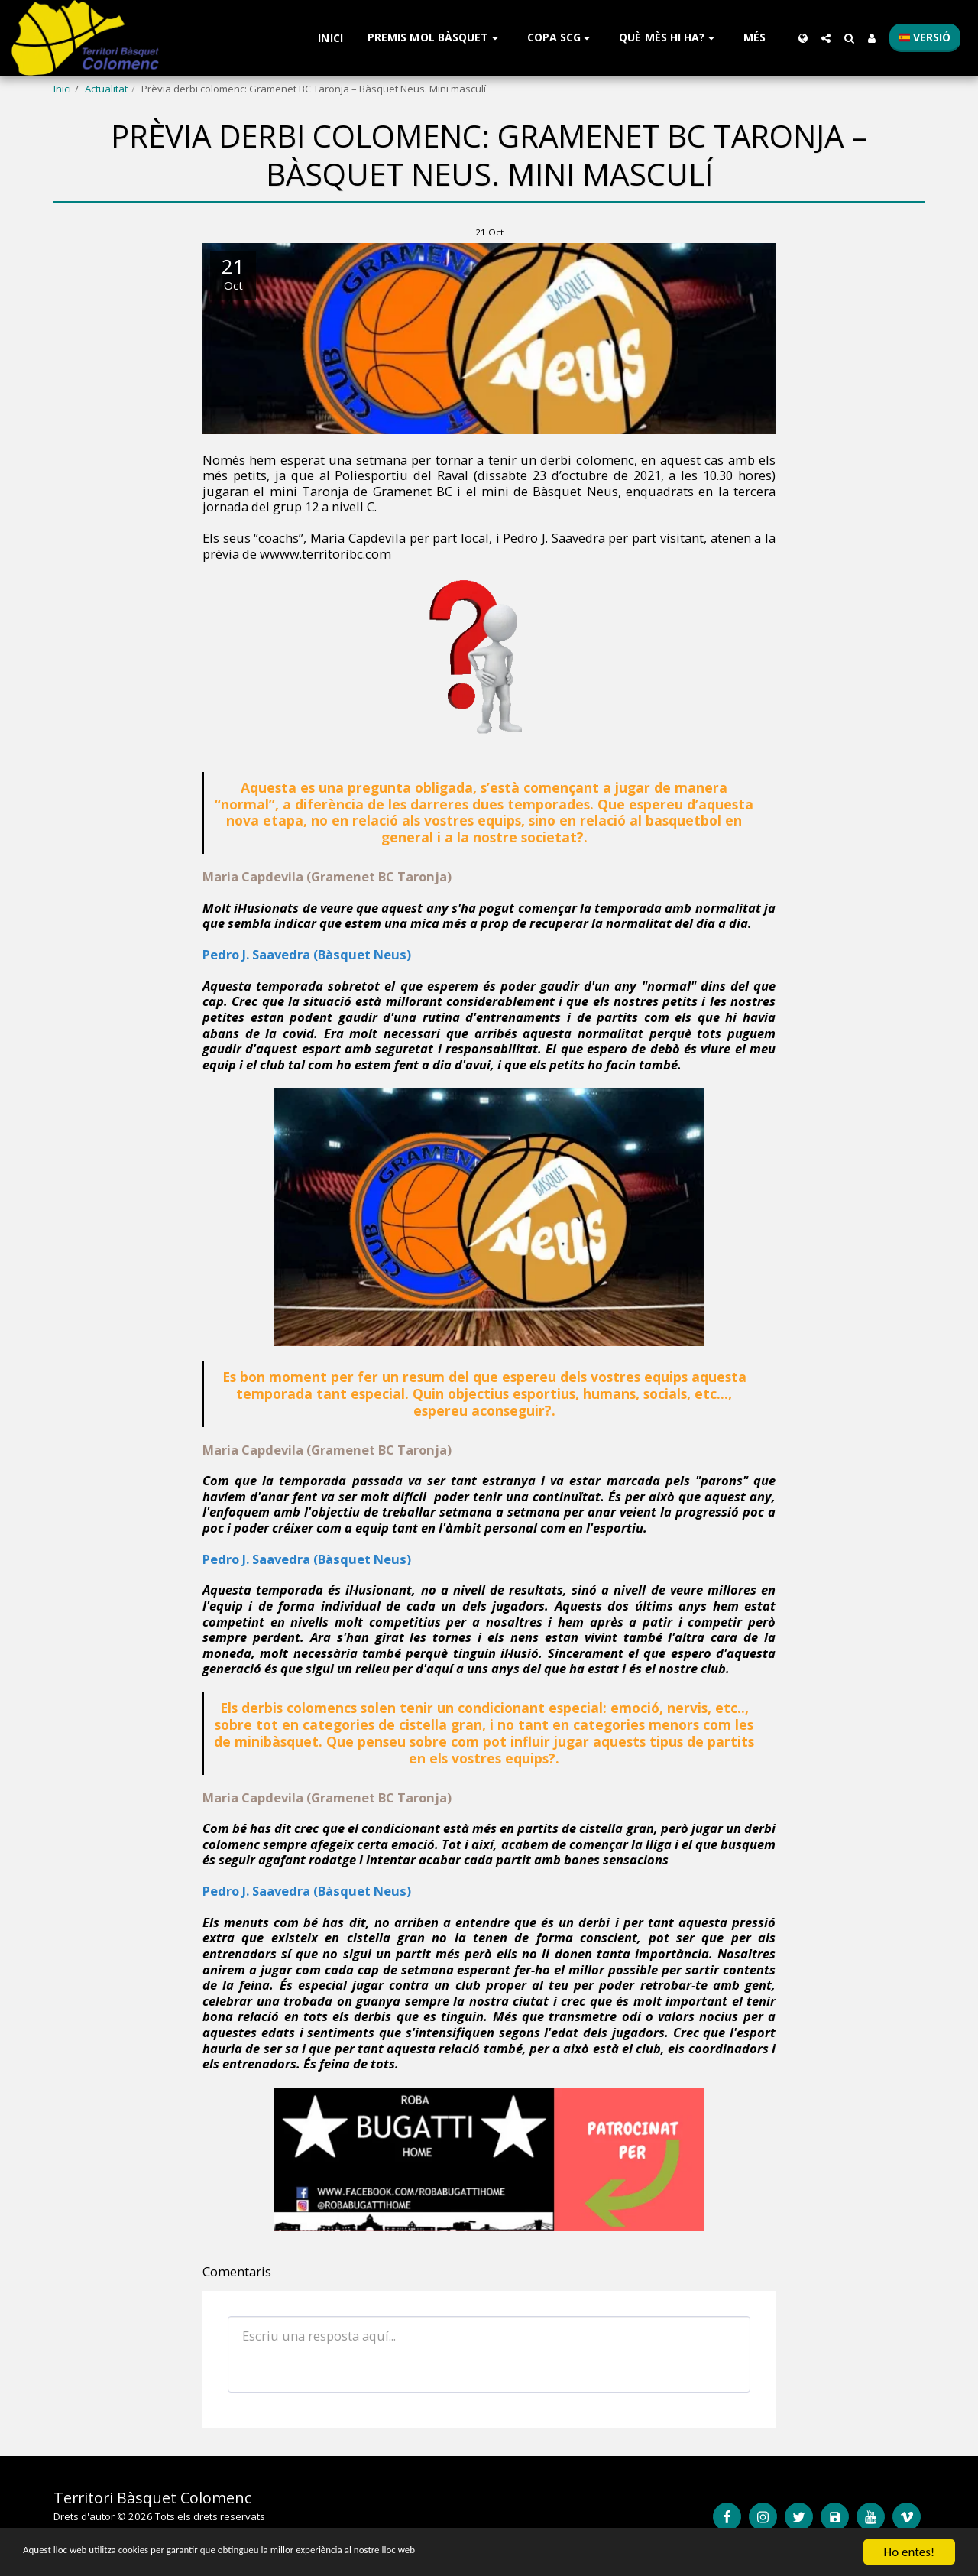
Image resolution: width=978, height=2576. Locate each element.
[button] (435, 38)
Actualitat (106, 89)
